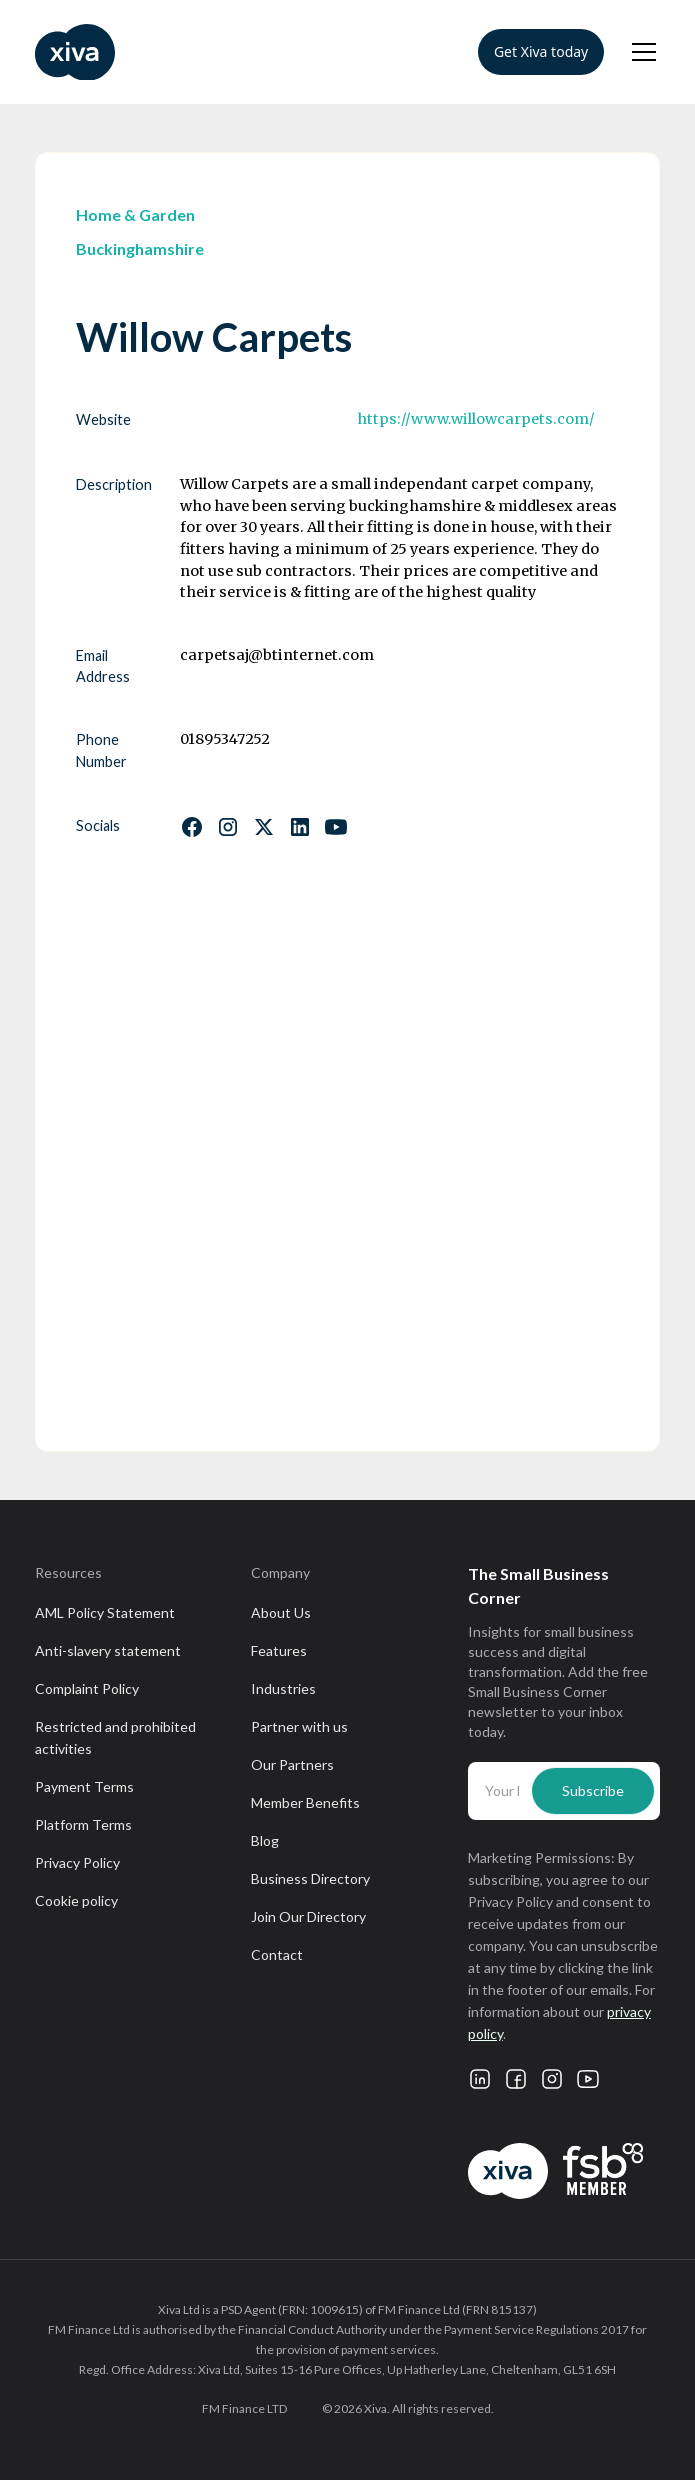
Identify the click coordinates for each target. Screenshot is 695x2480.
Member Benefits (305, 1802)
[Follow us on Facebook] (192, 827)
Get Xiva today (541, 51)
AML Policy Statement (105, 1612)
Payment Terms (84, 1786)
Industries (283, 1688)
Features (279, 1650)
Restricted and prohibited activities (115, 1737)
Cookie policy (76, 1900)
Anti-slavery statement (108, 1650)
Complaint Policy (87, 1688)
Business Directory (310, 1878)
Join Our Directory (308, 1916)
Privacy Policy (77, 1862)
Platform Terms (83, 1824)
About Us (281, 1612)
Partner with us (299, 1726)
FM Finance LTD (244, 2408)
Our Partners (292, 1764)
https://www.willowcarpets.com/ (476, 419)
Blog (265, 1840)
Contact (277, 1954)
